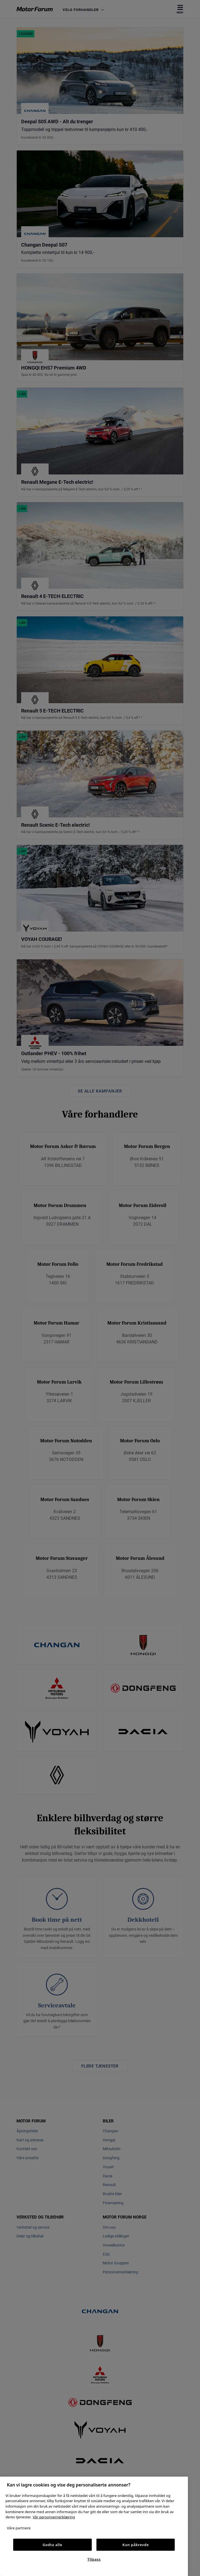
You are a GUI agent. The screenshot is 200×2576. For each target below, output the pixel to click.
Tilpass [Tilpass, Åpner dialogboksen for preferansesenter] (94, 2559)
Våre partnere (18, 2527)
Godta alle (52, 2544)
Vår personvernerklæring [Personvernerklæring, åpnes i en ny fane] (54, 2516)
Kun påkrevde (136, 2544)
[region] (94, 2526)
